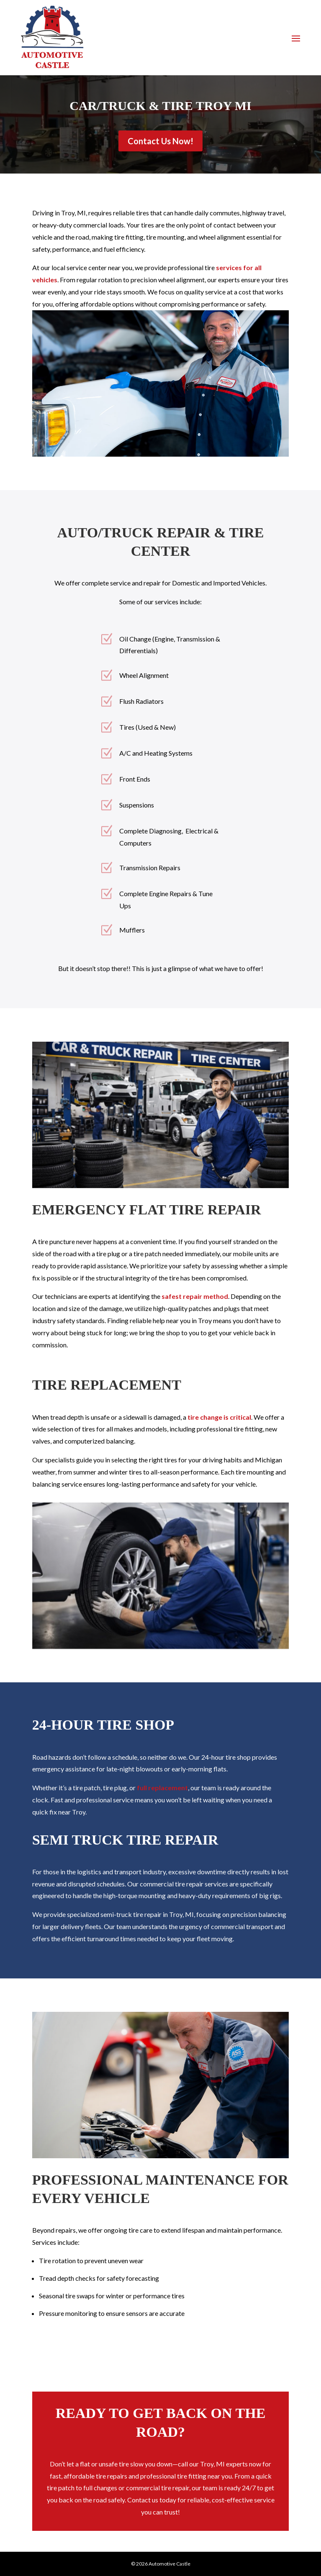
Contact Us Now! (160, 141)
